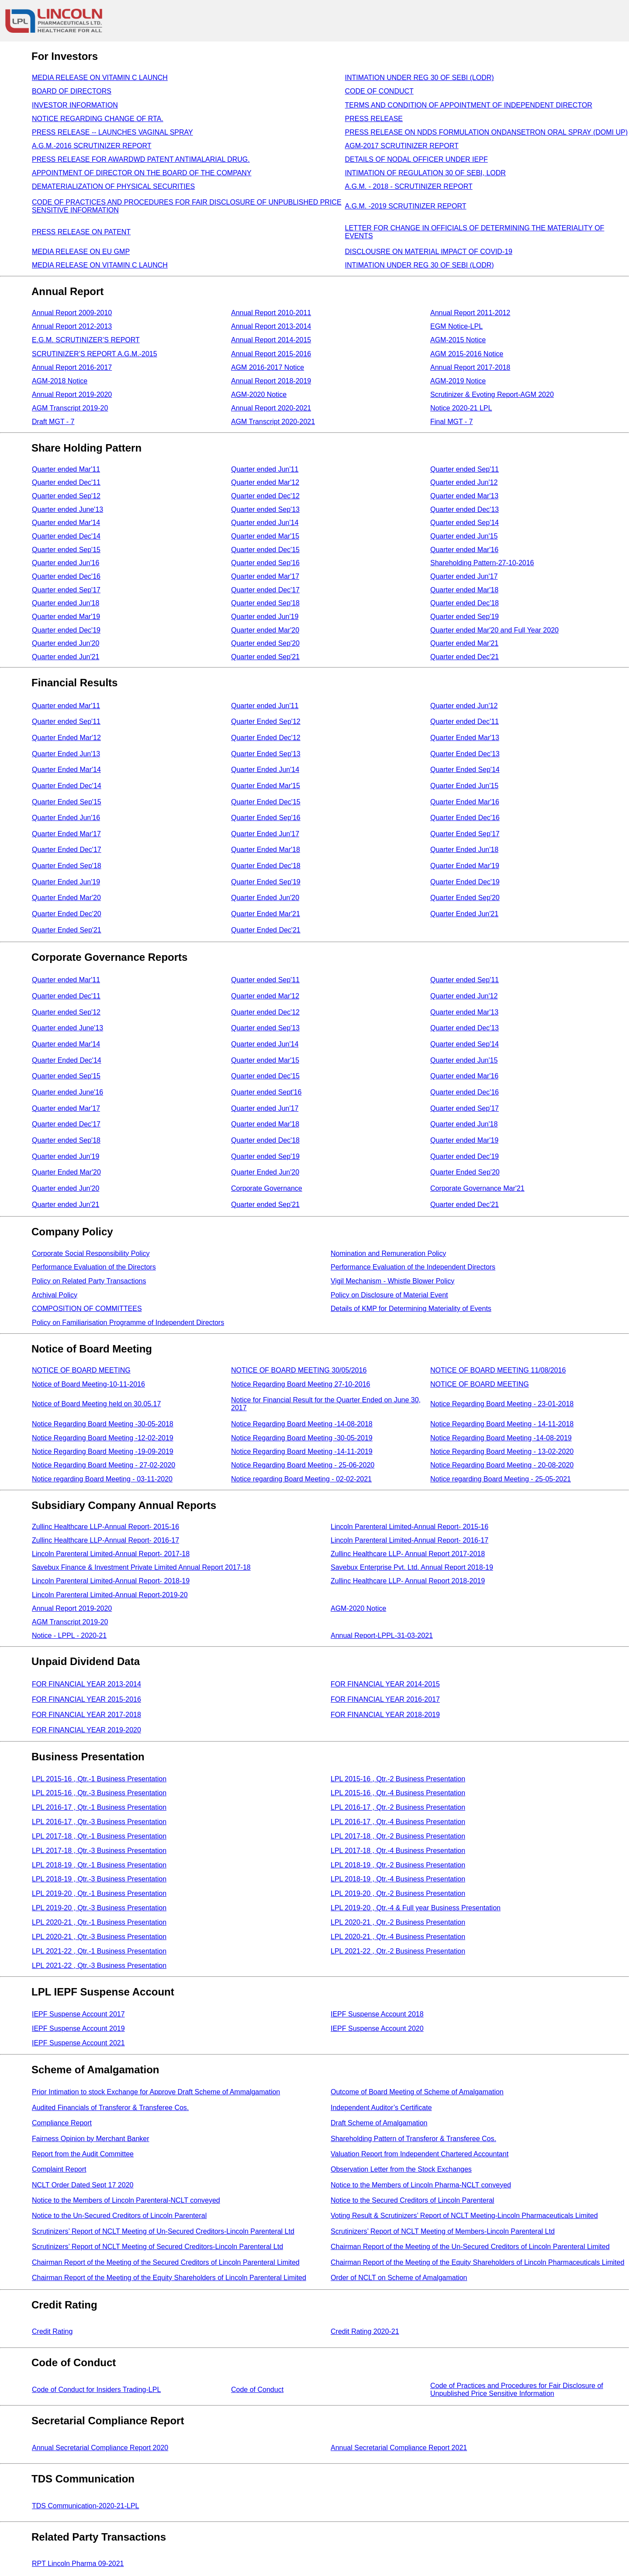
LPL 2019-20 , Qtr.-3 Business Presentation (99, 1908)
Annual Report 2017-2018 (470, 367)
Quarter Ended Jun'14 (265, 769)
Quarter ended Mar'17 (265, 576)
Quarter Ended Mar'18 (265, 849)
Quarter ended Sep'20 (265, 643)
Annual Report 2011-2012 (470, 312)
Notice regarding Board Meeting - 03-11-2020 (102, 1479)
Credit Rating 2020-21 (365, 2331)
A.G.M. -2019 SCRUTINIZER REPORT (406, 206)
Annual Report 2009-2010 (72, 312)
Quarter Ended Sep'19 (266, 882)
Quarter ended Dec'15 (265, 549)
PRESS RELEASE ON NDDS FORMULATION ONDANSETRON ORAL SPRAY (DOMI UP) (486, 132)
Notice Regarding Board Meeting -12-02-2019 (102, 1438)
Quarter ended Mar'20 (265, 630)
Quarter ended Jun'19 (264, 616)
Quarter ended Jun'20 (65, 643)
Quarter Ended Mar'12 (66, 737)
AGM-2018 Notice (59, 381)
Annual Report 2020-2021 (271, 408)
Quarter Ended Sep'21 (66, 930)
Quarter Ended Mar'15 (265, 785)
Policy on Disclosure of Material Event (389, 1295)
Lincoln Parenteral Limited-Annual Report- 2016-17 (409, 1540)
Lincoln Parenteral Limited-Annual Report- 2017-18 (111, 1553)
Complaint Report (59, 2169)
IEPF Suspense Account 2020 (377, 2028)
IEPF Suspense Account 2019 (78, 2028)
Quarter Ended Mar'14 (66, 769)
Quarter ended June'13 (67, 509)
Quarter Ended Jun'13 (66, 754)
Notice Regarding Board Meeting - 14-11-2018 (502, 1424)
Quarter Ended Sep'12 (266, 721)
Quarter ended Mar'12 (265, 482)
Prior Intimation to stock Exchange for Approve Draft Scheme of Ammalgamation (156, 2092)
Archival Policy (54, 1295)
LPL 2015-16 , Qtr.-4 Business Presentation (398, 1793)
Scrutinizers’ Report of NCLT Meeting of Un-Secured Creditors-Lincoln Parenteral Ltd (163, 2231)
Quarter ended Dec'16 (66, 576)
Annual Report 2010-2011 (271, 312)
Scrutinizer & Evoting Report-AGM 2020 (492, 394)
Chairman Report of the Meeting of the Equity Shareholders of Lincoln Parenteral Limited (169, 2277)
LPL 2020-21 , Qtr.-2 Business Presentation (398, 1922)
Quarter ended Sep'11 (464, 469)
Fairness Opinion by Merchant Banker (90, 2138)
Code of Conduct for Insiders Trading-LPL (96, 2389)
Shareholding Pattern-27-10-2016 (482, 563)
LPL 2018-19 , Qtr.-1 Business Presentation (99, 1865)
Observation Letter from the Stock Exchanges (401, 2169)
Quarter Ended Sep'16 (266, 817)
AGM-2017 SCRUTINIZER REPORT (402, 145)
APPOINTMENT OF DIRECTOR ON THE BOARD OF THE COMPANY (142, 173)
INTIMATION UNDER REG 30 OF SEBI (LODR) (419, 77)
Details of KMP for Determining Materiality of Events (411, 1308)
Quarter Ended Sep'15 (66, 802)
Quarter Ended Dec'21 (266, 930)
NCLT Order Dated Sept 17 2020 (82, 2185)
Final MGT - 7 (451, 421)
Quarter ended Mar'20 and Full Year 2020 (494, 630)
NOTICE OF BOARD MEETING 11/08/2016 (498, 1370)
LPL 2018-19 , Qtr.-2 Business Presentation (398, 1865)
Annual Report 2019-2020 (72, 394)
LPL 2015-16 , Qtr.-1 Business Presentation (99, 1779)
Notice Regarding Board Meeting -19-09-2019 (102, 1451)
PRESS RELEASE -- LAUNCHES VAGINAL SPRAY (112, 132)
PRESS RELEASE (374, 118)
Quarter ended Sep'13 (265, 509)
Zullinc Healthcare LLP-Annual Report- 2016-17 (105, 1540)
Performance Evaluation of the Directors (94, 1267)
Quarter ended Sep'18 (265, 603)
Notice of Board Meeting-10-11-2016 (88, 1384)
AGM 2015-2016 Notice (466, 354)
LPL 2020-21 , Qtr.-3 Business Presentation (99, 1936)
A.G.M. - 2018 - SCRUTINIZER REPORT (409, 186)
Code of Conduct (257, 2389)
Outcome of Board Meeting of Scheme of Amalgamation (417, 2092)
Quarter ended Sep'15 (66, 549)
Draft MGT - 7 (53, 421)
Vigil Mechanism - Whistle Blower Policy (392, 1281)
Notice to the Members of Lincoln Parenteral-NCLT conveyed (126, 2200)
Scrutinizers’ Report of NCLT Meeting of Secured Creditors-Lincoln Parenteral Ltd (157, 2246)
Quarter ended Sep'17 (66, 590)
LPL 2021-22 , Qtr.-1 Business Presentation (99, 1951)
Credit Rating (52, 2331)
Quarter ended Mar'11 (66, 469)
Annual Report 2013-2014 (271, 326)
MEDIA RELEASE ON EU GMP (81, 251)
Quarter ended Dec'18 (464, 603)
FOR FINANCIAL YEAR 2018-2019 (385, 1714)
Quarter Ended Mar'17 (66, 834)
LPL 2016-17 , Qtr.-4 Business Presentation (398, 1821)
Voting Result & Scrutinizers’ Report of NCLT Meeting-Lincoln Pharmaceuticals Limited (464, 2215)
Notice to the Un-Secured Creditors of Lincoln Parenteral (119, 2215)
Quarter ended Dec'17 (265, 590)
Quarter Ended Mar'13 (464, 737)
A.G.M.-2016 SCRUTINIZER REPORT (92, 145)
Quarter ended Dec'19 (66, 630)
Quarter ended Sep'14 (464, 522)
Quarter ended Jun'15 (464, 536)
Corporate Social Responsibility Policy (90, 1253)
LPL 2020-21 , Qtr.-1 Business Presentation (99, 1922)
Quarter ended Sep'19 (464, 616)
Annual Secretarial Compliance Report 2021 (399, 2447)
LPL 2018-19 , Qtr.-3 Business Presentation (99, 1879)
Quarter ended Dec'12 (265, 496)
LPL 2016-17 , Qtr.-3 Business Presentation (99, 1821)
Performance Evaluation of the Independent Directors (413, 1267)
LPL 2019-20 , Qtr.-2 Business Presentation (398, 1893)
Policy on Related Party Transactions (89, 1281)
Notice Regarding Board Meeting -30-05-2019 (302, 1438)
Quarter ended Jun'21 (65, 657)
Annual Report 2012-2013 (72, 326)
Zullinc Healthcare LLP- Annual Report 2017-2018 (408, 1553)
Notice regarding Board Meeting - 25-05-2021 (500, 1479)
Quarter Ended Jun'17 (265, 834)
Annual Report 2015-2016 (271, 354)
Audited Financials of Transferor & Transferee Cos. (110, 2107)
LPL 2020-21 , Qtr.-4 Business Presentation (398, 1936)
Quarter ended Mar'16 (464, 549)
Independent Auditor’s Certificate (381, 2107)
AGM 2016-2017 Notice (267, 367)
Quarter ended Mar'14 (66, 522)
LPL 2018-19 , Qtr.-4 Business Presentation (398, 1879)
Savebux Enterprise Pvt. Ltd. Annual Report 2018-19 (412, 1567)
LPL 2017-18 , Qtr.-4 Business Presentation (398, 1850)
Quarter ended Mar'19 (66, 616)
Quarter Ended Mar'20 (66, 897)
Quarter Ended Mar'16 (464, 802)
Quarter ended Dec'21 (464, 657)
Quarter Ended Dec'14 (66, 785)
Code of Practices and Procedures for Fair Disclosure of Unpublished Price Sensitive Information (516, 2389)
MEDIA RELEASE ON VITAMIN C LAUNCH (100, 77)
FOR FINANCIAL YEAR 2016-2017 (385, 1699)
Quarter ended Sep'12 (66, 496)
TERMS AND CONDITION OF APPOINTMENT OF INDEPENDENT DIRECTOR (468, 105)
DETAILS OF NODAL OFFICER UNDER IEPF (416, 159)
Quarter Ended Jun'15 (464, 785)
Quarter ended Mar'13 (464, 496)
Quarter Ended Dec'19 (465, 882)
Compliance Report (62, 2123)
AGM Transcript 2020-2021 (273, 421)
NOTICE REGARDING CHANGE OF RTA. (97, 118)
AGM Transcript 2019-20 (70, 408)
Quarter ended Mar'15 (265, 536)
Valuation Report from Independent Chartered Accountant (419, 2154)
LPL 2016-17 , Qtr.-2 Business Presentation (398, 1807)
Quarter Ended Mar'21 (265, 914)
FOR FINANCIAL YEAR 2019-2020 (86, 1730)
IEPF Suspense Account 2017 (78, 2014)
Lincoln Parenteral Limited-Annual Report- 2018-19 (111, 1581)
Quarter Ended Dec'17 (66, 849)
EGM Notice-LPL (456, 326)
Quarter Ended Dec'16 (465, 817)
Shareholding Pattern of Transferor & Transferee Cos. (413, 2138)
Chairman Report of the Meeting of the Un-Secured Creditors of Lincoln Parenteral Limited (470, 2246)
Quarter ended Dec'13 (464, 509)
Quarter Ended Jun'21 (464, 914)
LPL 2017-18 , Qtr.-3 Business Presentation (99, 1850)
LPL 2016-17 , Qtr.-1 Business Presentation (99, 1807)
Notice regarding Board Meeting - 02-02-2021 (301, 1479)
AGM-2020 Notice (259, 394)
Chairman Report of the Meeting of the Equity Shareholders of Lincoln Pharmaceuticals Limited (477, 2262)
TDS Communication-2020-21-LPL (85, 2506)
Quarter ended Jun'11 (264, 469)
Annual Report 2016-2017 (72, 367)
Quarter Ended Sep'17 (465, 834)
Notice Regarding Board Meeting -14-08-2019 (501, 1438)
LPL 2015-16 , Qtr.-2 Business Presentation (398, 1779)
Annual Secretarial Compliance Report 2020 (100, 2447)
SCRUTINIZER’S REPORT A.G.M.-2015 (94, 354)
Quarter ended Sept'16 (266, 1092)
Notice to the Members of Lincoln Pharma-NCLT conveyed (421, 2185)
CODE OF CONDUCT (379, 91)
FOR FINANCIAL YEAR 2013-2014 (86, 1684)
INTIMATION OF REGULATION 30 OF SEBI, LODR (425, 173)
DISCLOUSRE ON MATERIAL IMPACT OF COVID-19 (428, 251)
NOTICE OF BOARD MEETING (81, 1370)
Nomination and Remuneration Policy (388, 1253)
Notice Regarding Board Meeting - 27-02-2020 (103, 1465)
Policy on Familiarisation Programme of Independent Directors (128, 1322)
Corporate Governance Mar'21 (477, 1188)
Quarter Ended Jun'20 (265, 897)
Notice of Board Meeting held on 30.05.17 (96, 1404)
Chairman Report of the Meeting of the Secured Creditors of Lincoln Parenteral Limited (166, 2262)
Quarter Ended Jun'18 (464, 849)
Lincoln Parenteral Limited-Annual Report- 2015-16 (409, 1526)
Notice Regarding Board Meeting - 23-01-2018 (502, 1404)
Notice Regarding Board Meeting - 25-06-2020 (302, 1465)
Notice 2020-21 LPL (461, 408)
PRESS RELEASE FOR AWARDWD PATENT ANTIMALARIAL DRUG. (141, 159)
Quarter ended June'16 (67, 1092)
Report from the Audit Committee (83, 2154)
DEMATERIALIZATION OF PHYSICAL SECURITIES (113, 186)
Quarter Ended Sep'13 (266, 754)
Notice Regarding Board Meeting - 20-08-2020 (502, 1465)
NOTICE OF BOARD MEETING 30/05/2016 (298, 1370)
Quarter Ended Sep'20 (465, 897)
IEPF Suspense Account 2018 (377, 2014)
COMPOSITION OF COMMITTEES (87, 1308)
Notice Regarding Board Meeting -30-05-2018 (102, 1424)
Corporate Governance (266, 1188)
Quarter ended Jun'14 (264, 522)
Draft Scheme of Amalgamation (379, 2123)
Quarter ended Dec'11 (66, 482)
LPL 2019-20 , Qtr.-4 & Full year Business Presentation (416, 1908)
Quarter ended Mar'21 (464, 643)
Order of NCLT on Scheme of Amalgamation (399, 2277)
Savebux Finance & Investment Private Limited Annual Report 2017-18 (141, 1567)
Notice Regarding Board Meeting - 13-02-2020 (502, 1451)
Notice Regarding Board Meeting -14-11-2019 (302, 1451)
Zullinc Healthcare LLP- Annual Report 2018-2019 (408, 1581)
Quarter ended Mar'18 (464, 590)
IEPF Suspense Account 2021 (78, 2043)
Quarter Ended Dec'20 (66, 914)
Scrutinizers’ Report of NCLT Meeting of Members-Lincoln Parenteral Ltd (443, 2231)
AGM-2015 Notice (458, 340)
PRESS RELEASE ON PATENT (81, 232)
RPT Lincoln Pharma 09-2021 (78, 2563)
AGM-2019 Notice (458, 381)
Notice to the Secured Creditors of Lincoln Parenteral (412, 2200)
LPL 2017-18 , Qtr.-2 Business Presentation (398, 1836)
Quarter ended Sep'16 (265, 563)
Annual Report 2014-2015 (271, 340)
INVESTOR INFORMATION (75, 105)
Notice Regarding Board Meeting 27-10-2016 (300, 1384)
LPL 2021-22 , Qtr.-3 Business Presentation (99, 1965)
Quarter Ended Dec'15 (266, 802)
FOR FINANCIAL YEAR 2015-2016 (86, 1699)
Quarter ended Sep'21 (265, 657)
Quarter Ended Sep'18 (66, 865)
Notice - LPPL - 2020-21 (69, 1635)
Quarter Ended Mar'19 (464, 865)
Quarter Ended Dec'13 (465, 754)
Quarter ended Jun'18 (65, 603)
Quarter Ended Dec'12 (266, 737)
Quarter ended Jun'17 (464, 576)
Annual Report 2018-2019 (271, 381)
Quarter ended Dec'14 (66, 536)
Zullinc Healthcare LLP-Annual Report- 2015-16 (105, 1526)
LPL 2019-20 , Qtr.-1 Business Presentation (99, 1893)
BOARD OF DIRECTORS (71, 91)
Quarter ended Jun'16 (65, 563)
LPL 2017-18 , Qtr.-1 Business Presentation (99, 1836)
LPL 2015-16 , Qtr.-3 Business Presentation (99, 1793)
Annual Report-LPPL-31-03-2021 (382, 1635)
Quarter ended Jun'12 (464, 482)
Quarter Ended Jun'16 (66, 817)
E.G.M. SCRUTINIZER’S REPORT (86, 340)
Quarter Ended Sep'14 (465, 769)
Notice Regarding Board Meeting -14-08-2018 (302, 1424)
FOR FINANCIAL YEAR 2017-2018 (86, 1714)
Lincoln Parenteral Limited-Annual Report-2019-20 (110, 1595)
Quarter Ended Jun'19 (66, 882)
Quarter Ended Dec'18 (266, 865)
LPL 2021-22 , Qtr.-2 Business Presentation (398, 1951)
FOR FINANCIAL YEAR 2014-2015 (385, 1684)
